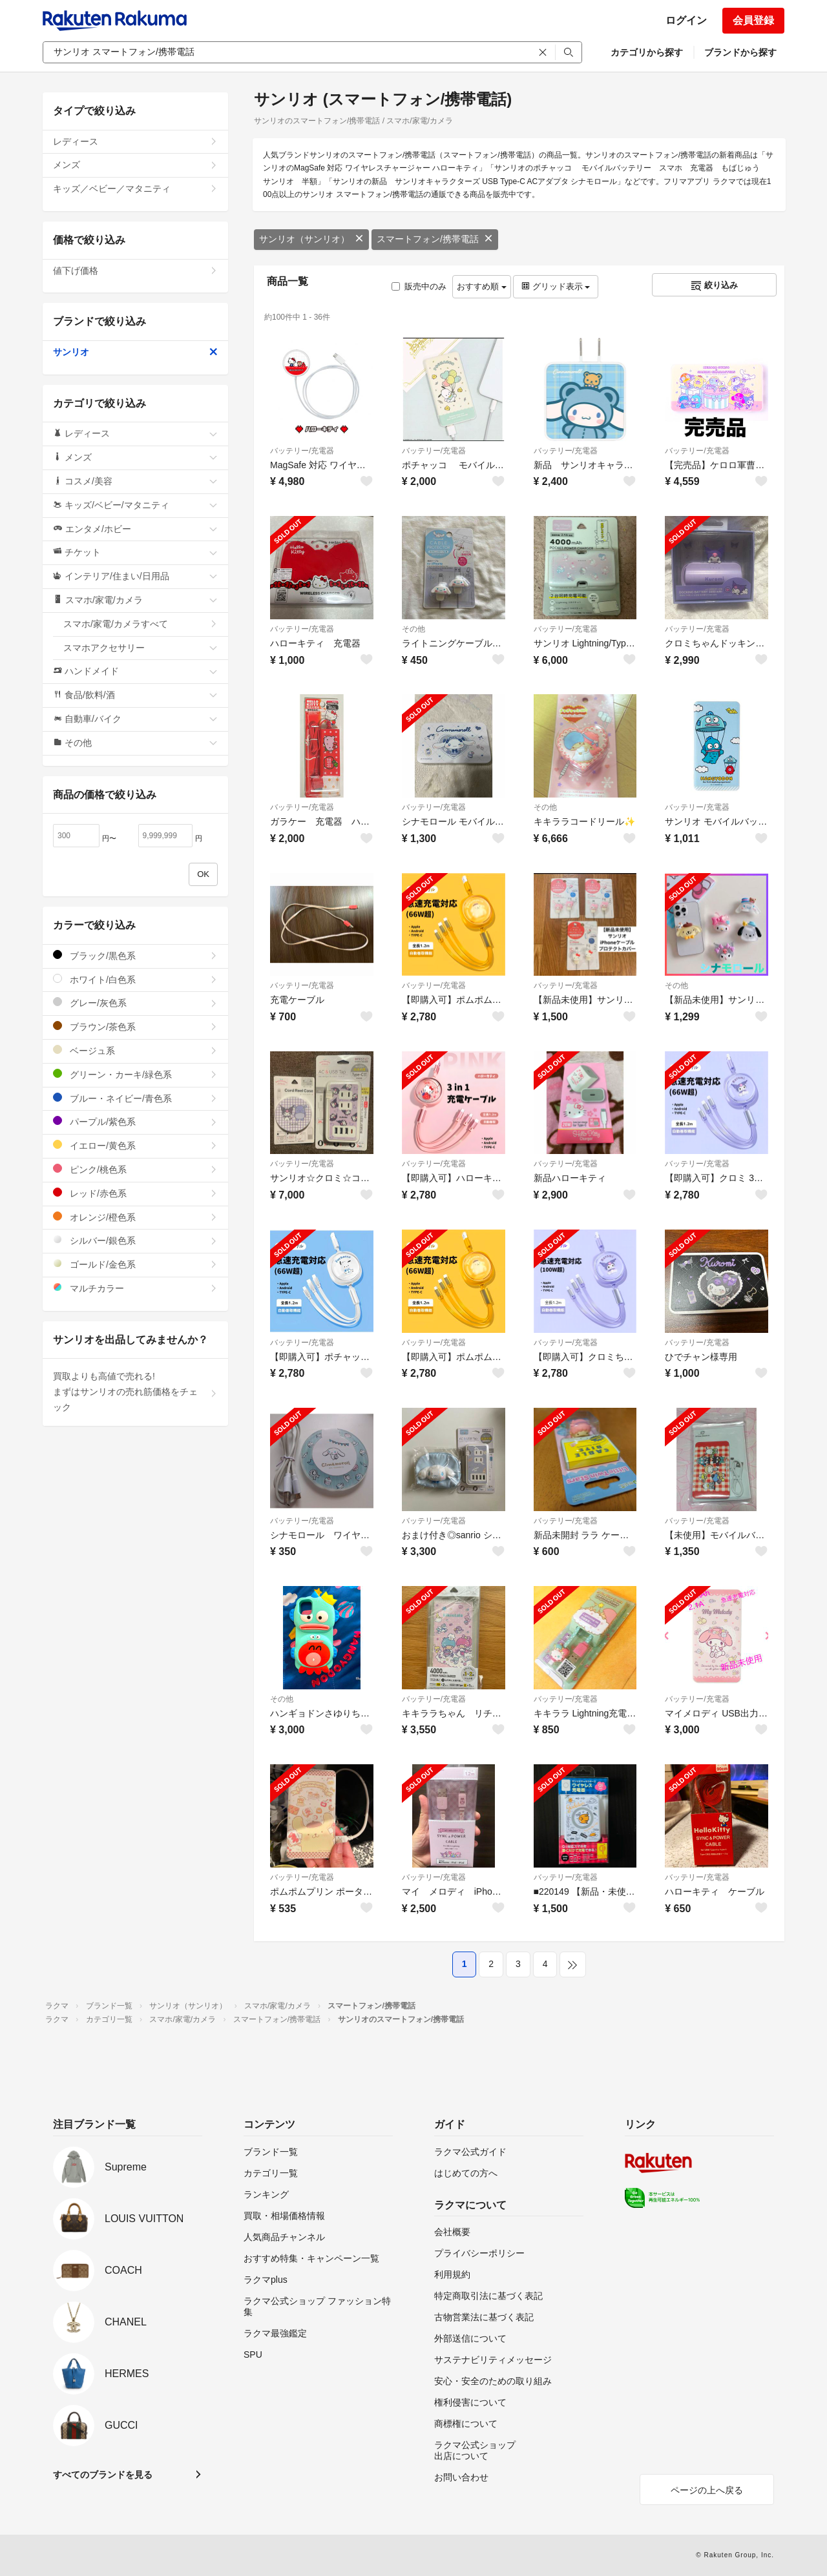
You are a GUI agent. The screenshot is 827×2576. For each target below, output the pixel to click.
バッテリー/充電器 (302, 450)
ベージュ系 (135, 1050)
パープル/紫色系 (135, 1121)
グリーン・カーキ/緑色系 (135, 1074)
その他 (413, 629)
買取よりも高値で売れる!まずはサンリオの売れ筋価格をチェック (135, 1391)
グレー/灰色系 (135, 1002)
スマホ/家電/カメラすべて (140, 624)
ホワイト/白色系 (135, 979)
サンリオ (135, 352)
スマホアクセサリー (140, 648)
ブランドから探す (740, 52)
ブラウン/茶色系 (135, 1026)
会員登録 (753, 20)
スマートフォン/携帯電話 (435, 239)
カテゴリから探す (647, 52)
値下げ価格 (135, 270)
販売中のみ (419, 286)
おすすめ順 (482, 286)
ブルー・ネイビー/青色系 (135, 1098)
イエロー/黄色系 (135, 1145)
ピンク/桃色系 (135, 1169)
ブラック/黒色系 (135, 955)
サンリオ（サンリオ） (311, 239)
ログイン (686, 20)
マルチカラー (135, 1288)
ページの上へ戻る (707, 2490)
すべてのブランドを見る (102, 2474)
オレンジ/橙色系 (135, 1216)
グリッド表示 (555, 286)
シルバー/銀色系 (135, 1240)
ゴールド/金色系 (135, 1264)
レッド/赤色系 (135, 1193)
